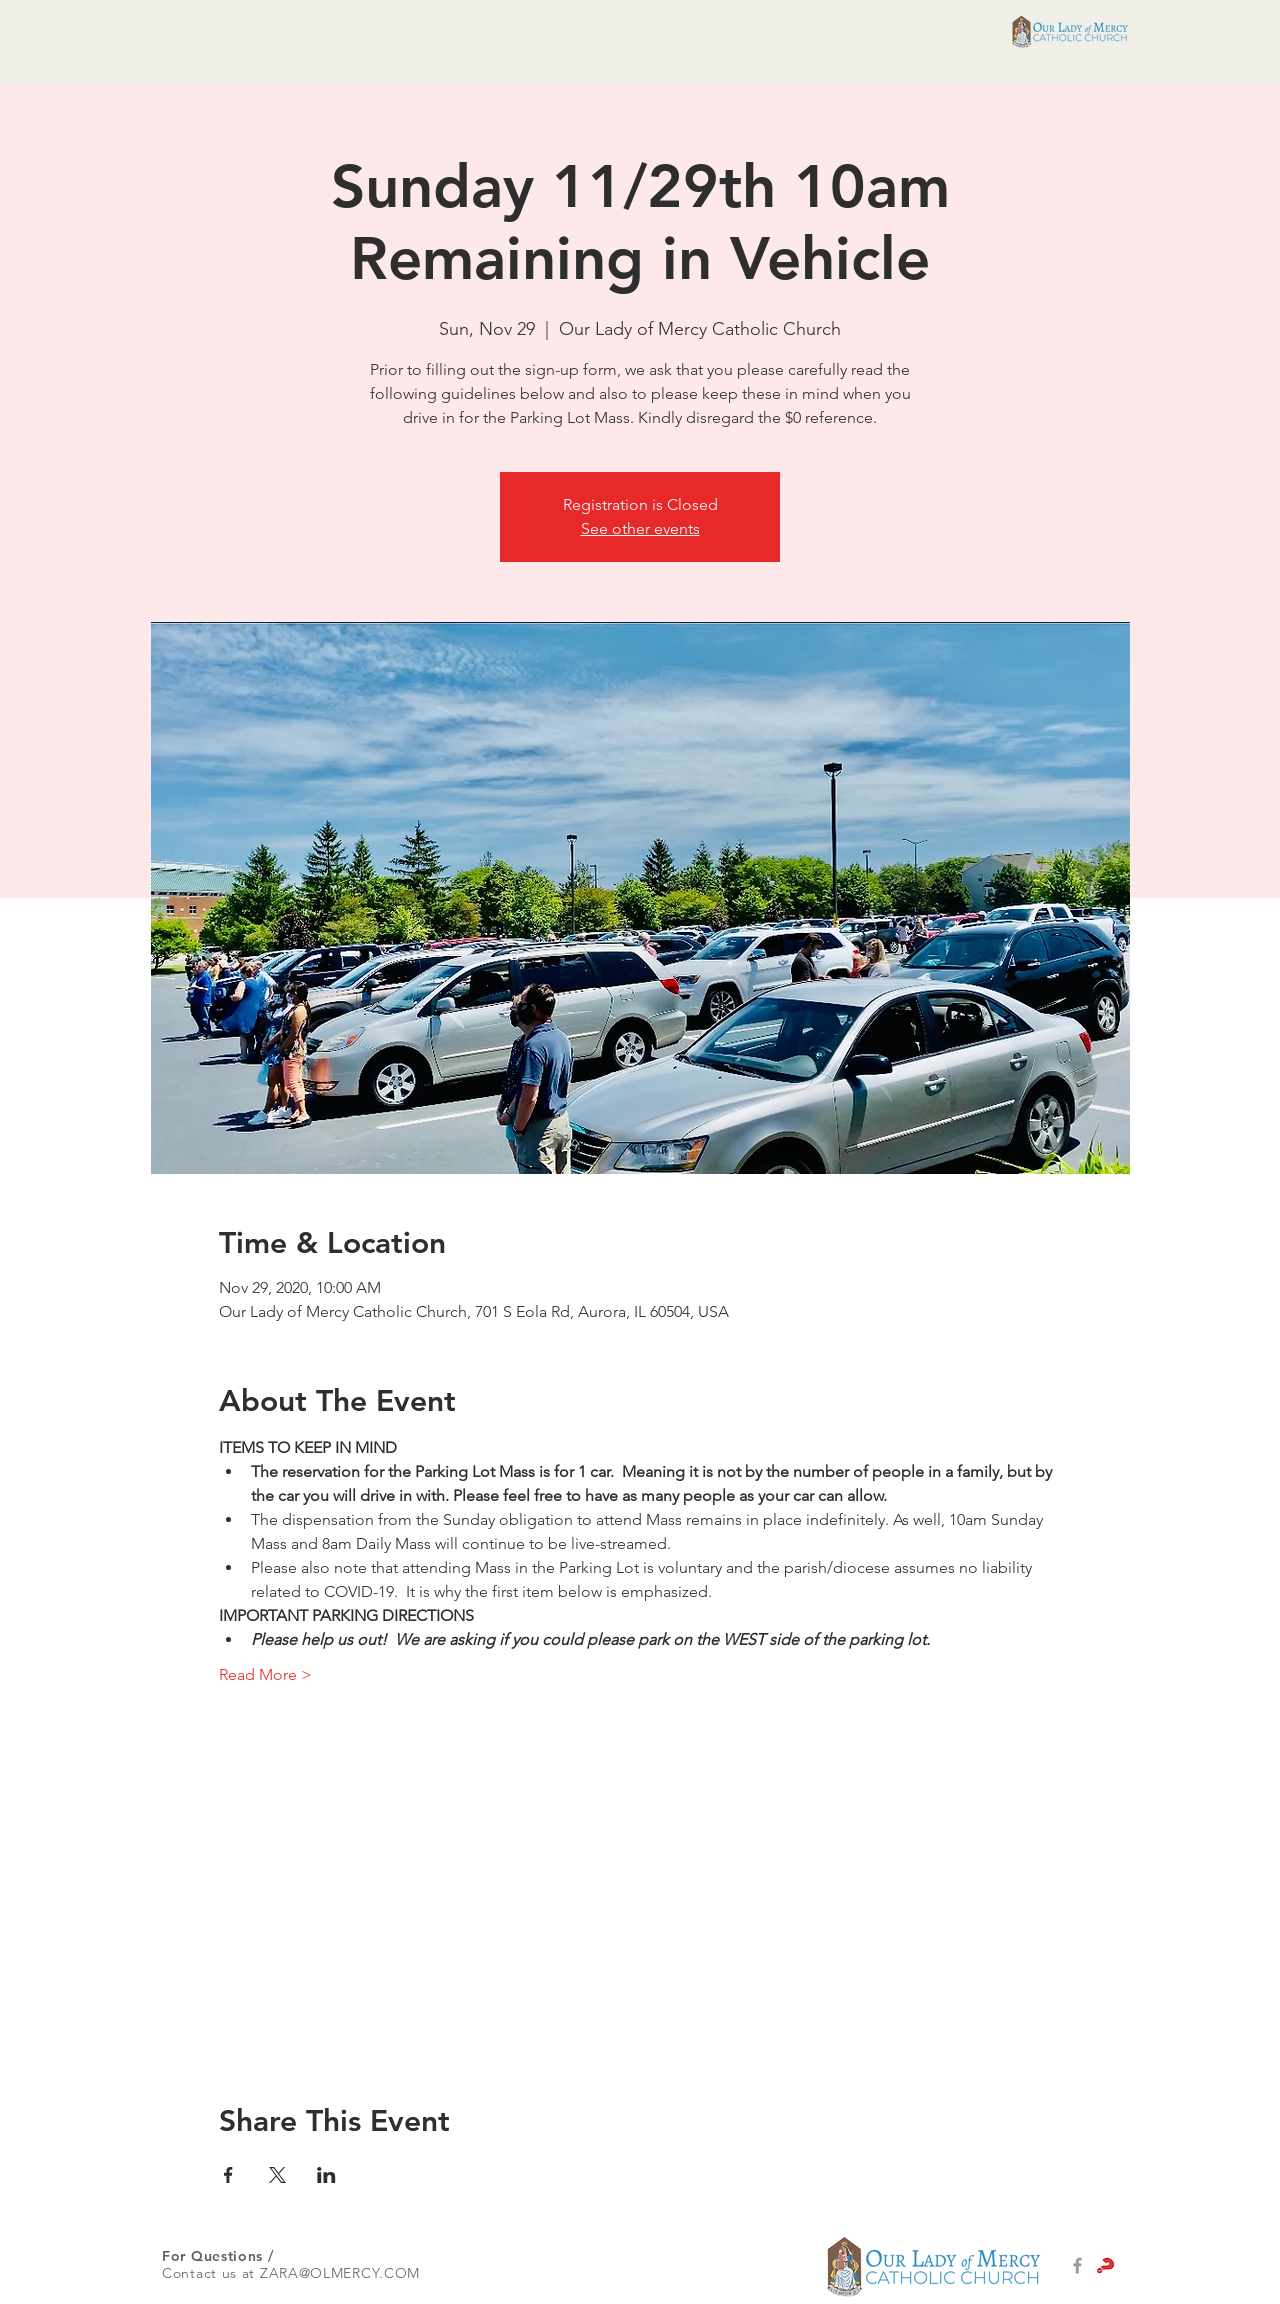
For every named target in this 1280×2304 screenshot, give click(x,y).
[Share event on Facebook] (228, 2175)
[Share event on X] (277, 2175)
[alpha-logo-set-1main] (1105, 2265)
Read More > (265, 1674)
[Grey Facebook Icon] (1077, 2265)
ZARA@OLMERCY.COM (340, 2273)
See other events (640, 528)
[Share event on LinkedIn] (326, 2175)
